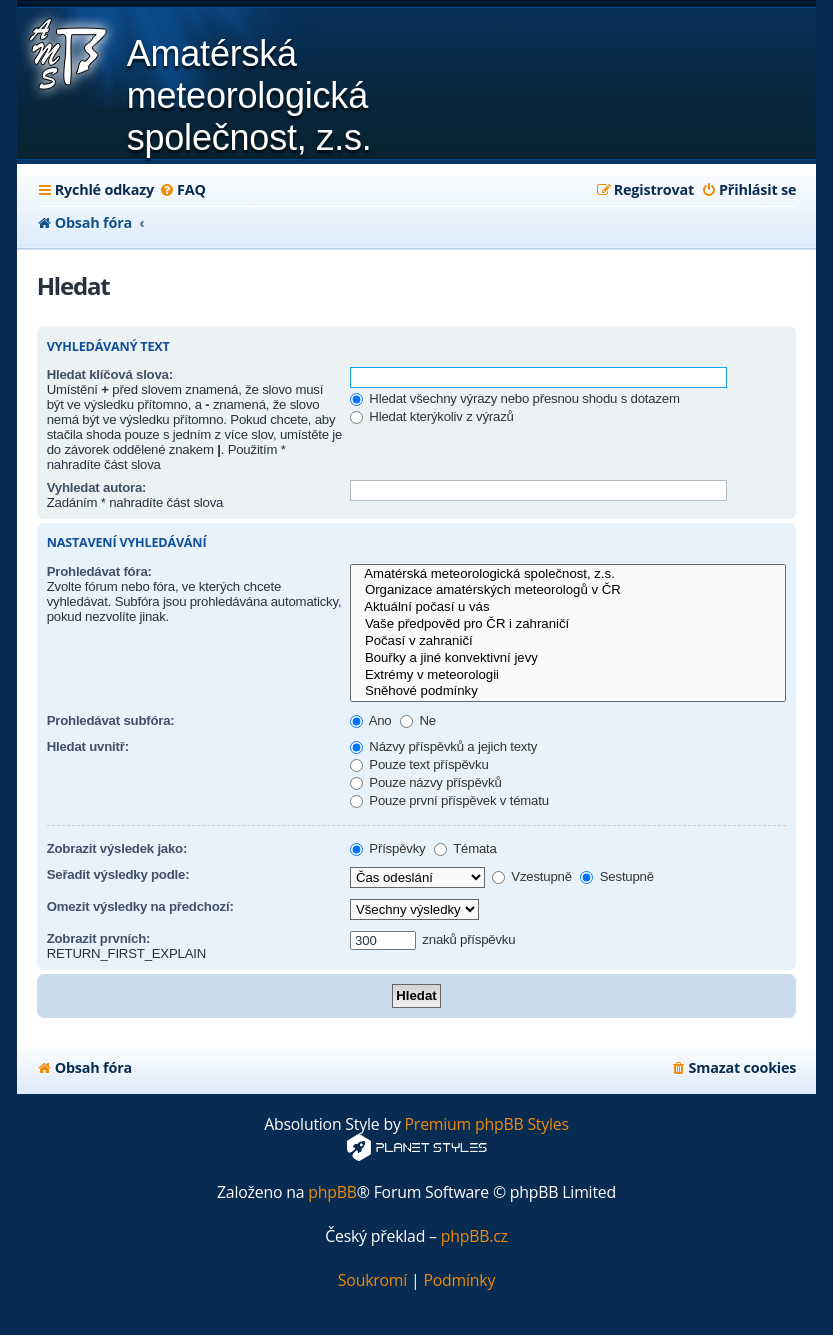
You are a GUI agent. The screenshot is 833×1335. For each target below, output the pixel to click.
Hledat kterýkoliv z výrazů (432, 416)
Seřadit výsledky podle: (118, 874)
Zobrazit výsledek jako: (117, 848)
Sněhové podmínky (568, 691)
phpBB (332, 1192)
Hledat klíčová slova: (110, 374)
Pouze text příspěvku (419, 764)
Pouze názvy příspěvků (426, 782)
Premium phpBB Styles (487, 1124)
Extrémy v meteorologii (568, 675)
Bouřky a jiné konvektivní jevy (568, 658)
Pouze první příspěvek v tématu (449, 800)
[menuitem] (182, 190)
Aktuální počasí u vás (568, 607)
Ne (418, 720)
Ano (371, 720)
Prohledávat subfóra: (111, 720)
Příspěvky (388, 848)
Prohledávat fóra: (99, 571)
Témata (465, 848)
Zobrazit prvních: (99, 938)
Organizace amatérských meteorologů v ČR (568, 590)
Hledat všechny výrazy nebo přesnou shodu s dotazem (515, 398)
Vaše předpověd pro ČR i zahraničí (568, 624)
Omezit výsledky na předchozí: (140, 906)
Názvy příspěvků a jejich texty (443, 746)
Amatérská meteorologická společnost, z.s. (568, 574)
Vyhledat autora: (97, 487)
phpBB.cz (474, 1236)
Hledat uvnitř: (88, 746)
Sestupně (617, 876)
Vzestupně (532, 876)
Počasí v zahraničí (568, 641)
